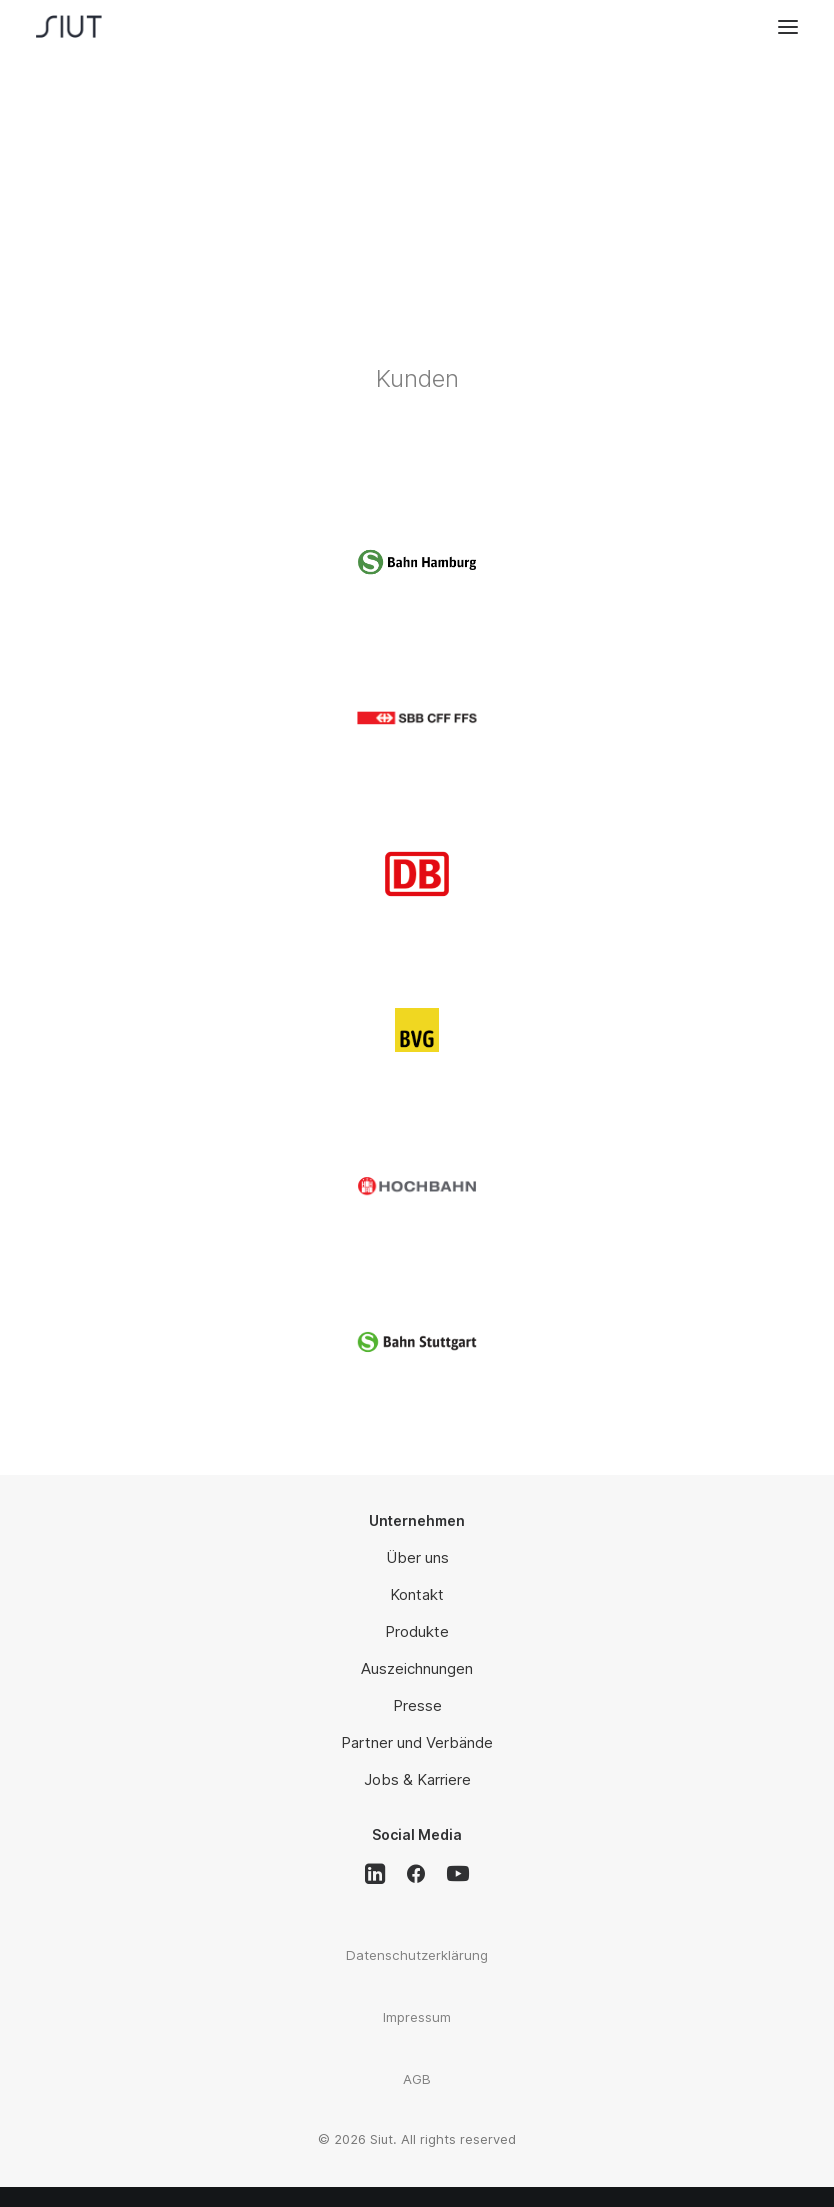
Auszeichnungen (417, 1668)
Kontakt (417, 1594)
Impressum (417, 2017)
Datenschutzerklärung (417, 1955)
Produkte (417, 1631)
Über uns (417, 1557)
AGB (417, 2079)
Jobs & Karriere (417, 1779)
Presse (417, 1705)
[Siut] (84, 26)
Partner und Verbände (417, 1742)
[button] (788, 26)
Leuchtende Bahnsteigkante (417, 113)
